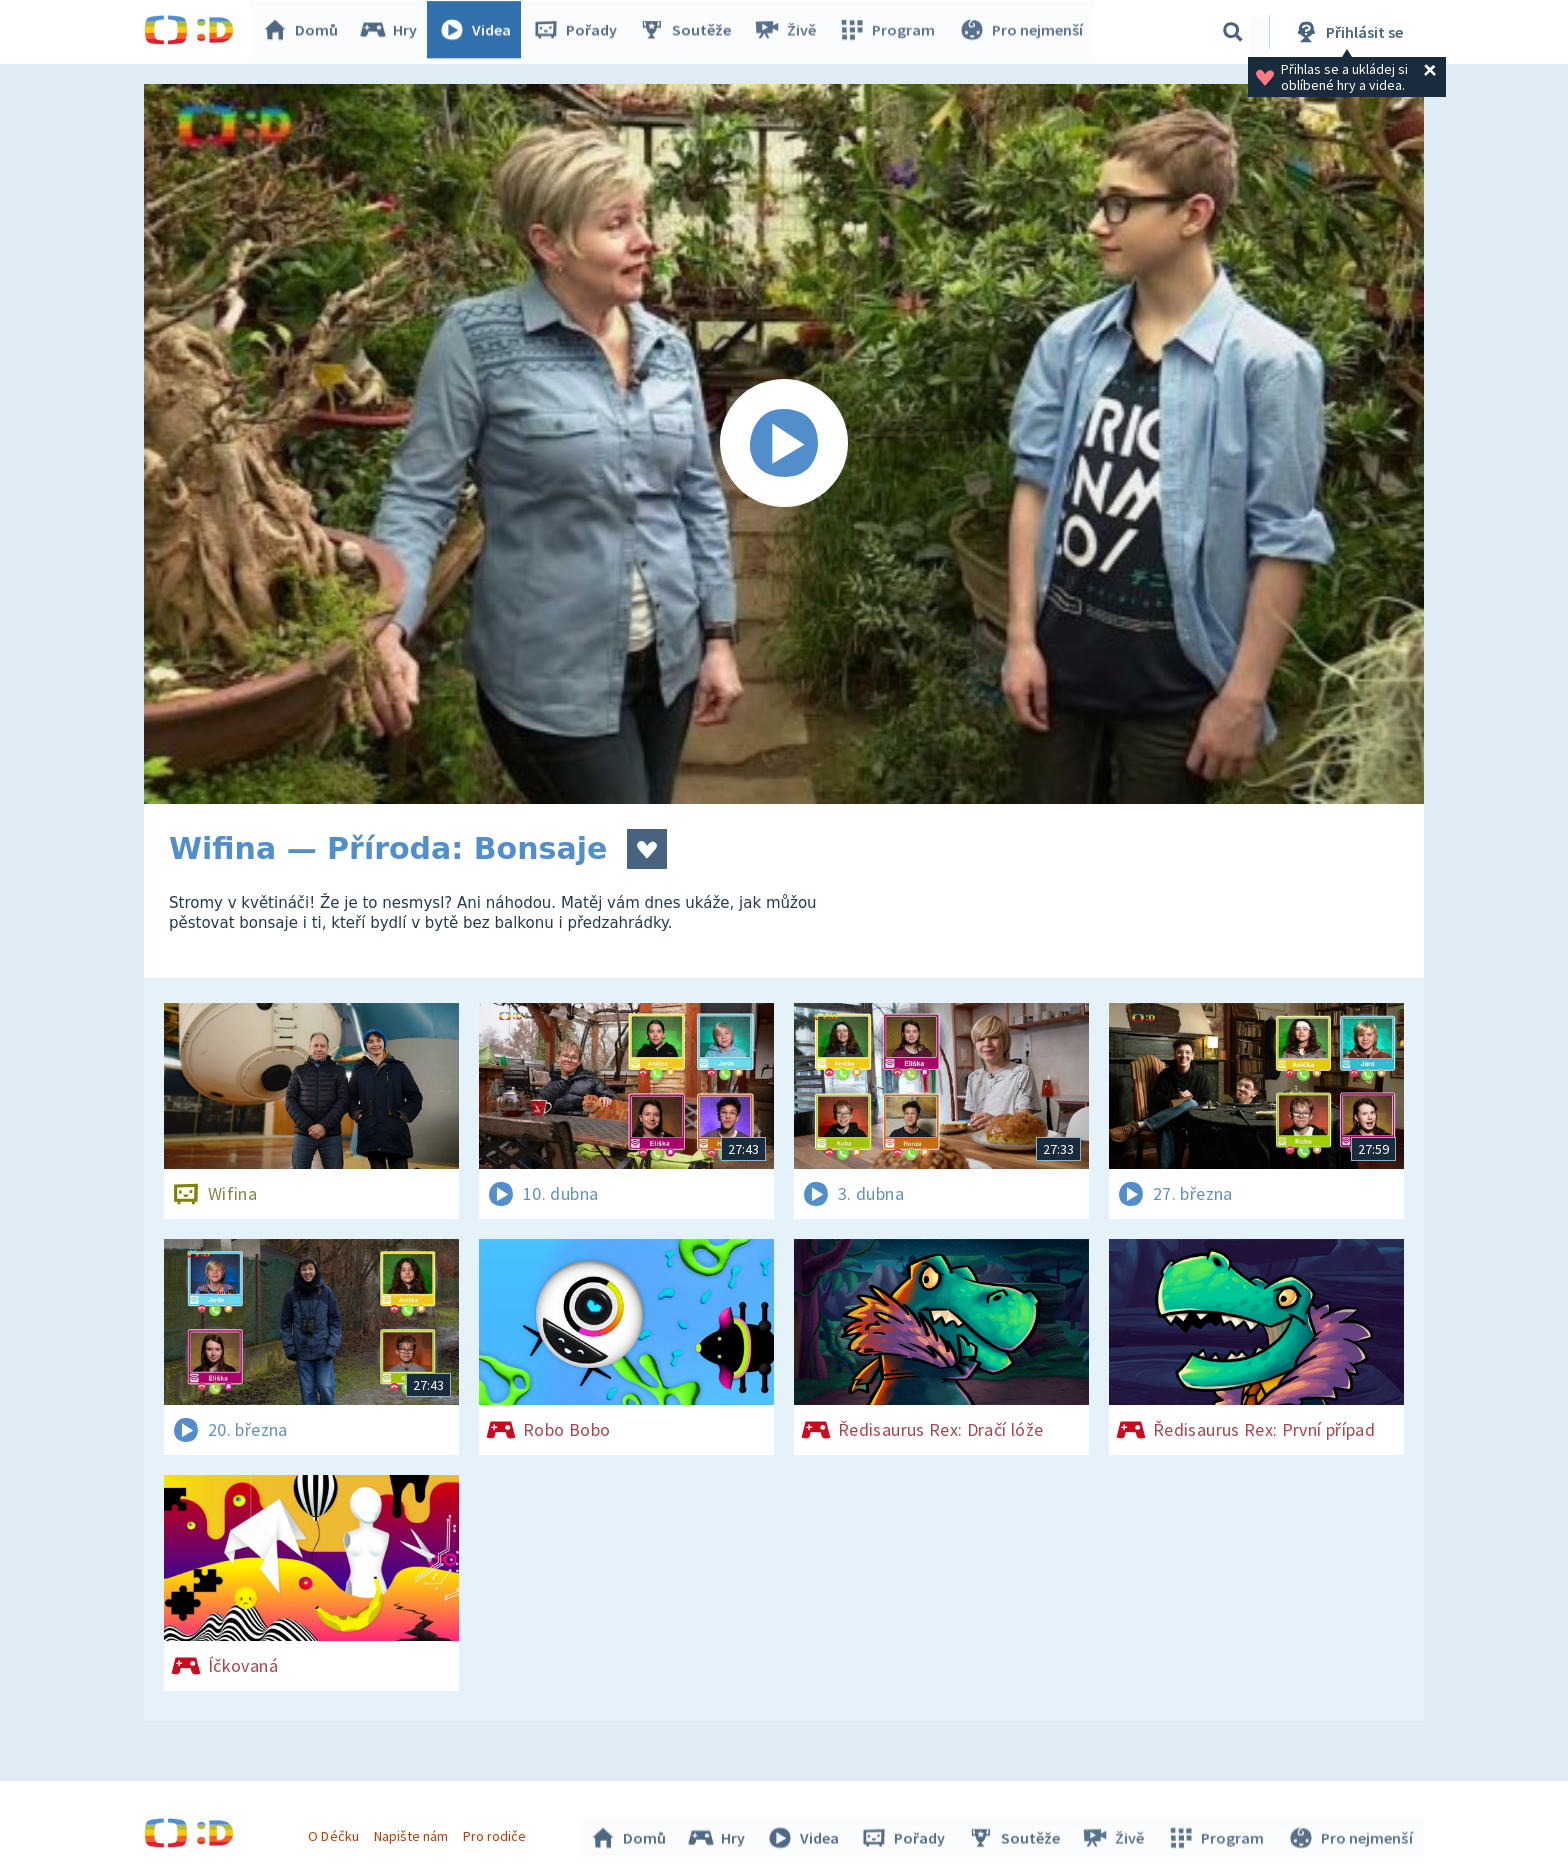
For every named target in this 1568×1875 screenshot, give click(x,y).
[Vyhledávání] (1233, 32)
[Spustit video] (784, 444)
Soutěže (690, 32)
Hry (393, 32)
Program (890, 32)
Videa (480, 32)
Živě (789, 32)
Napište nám (413, 1833)
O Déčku (336, 1833)
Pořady (580, 32)
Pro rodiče (497, 1833)
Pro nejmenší (1022, 32)
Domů (305, 32)
